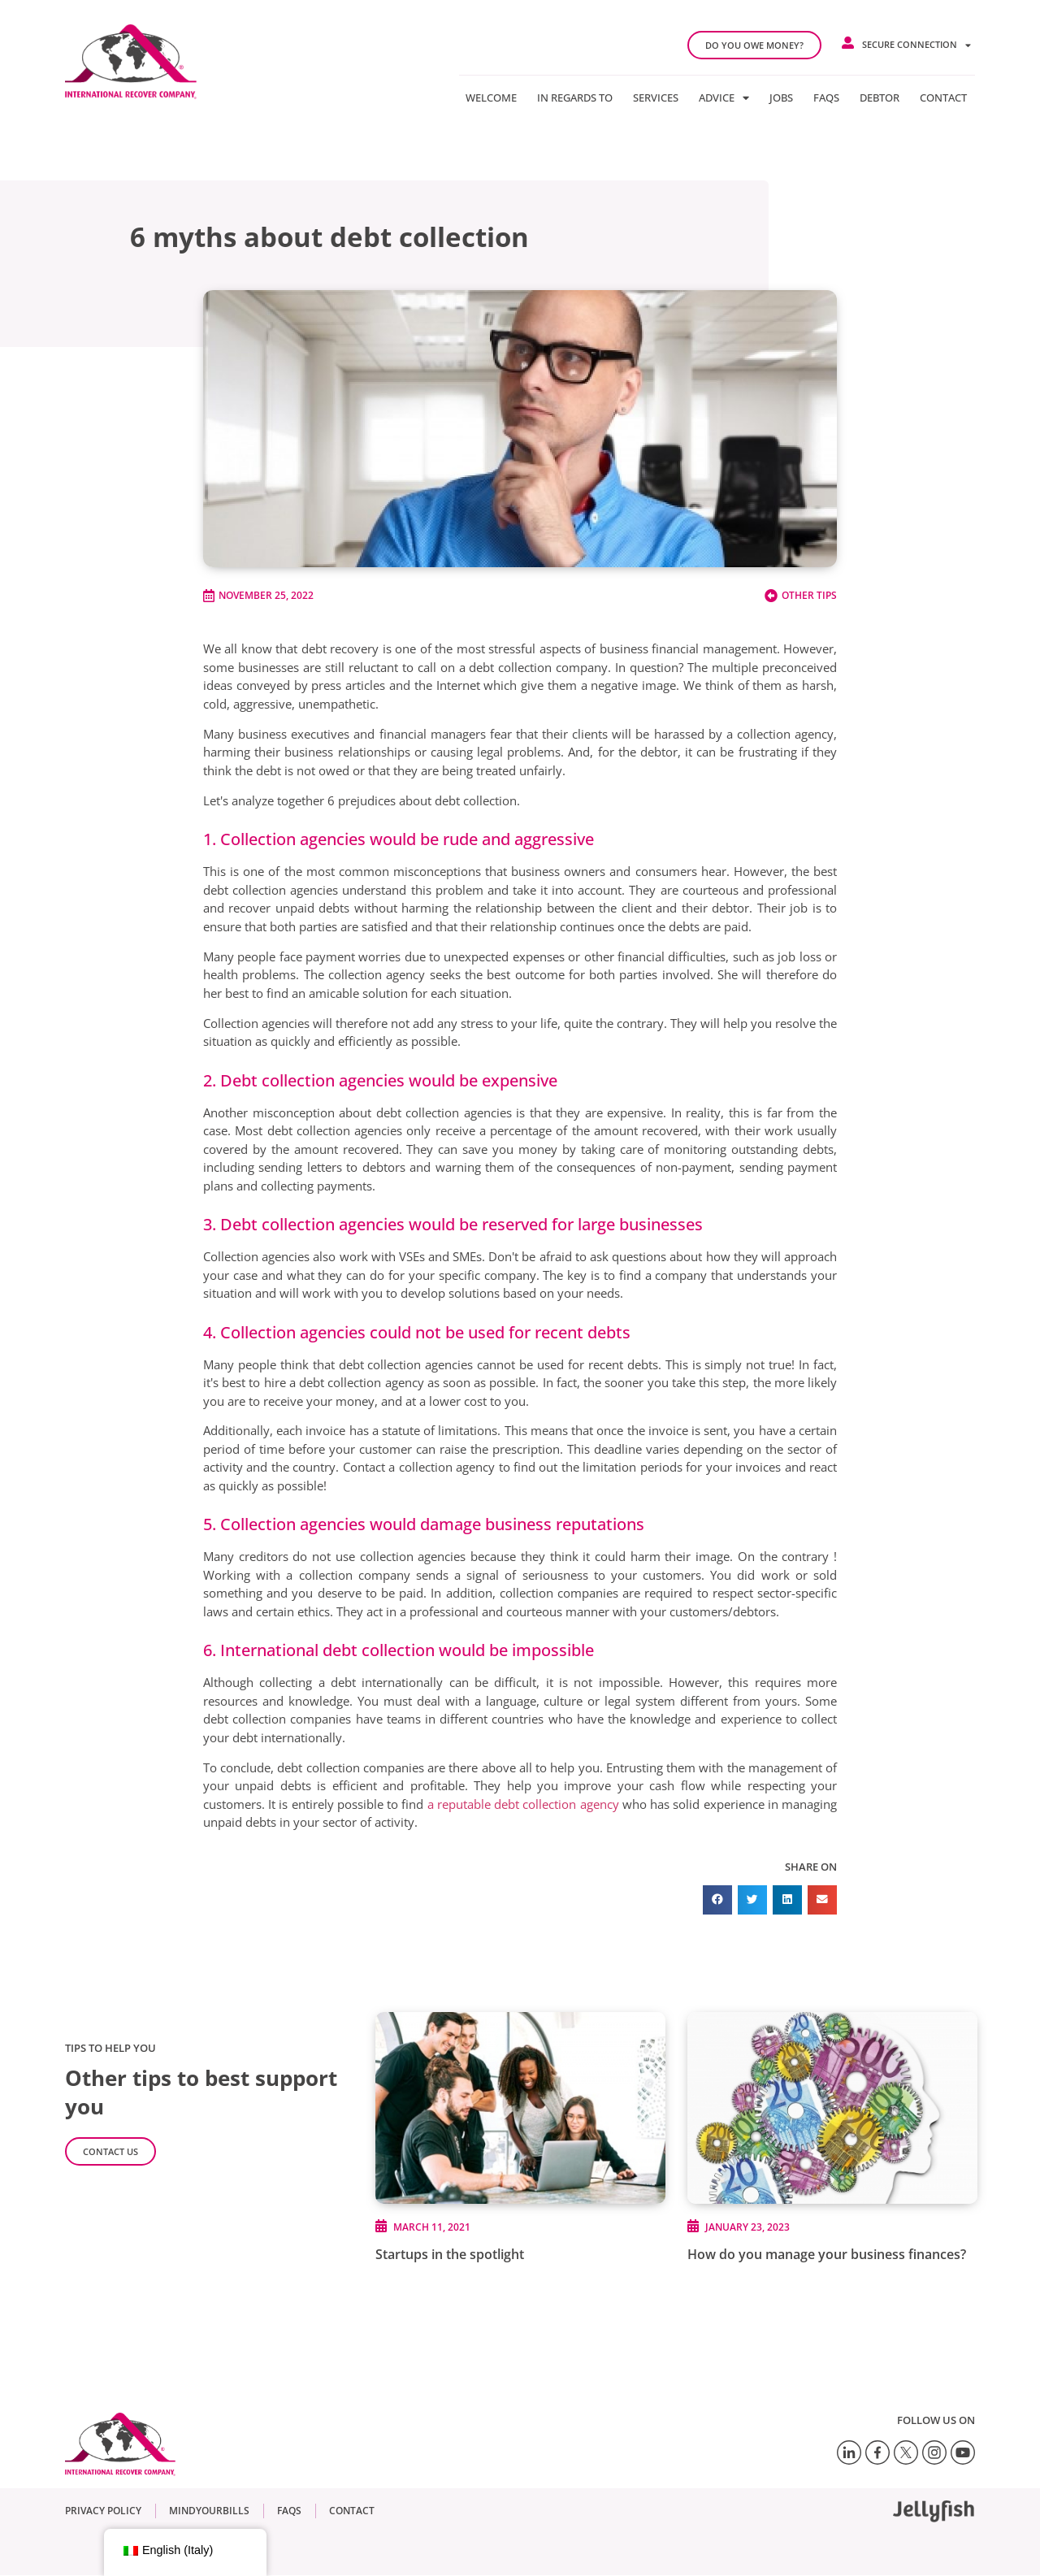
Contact (943, 97)
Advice (724, 97)
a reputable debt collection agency (520, 1804)
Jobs (781, 97)
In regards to (575, 97)
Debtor (879, 97)
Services (655, 97)
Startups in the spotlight (449, 2254)
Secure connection (916, 45)
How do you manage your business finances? (826, 2254)
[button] (717, 1900)
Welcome (491, 97)
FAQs (826, 97)
